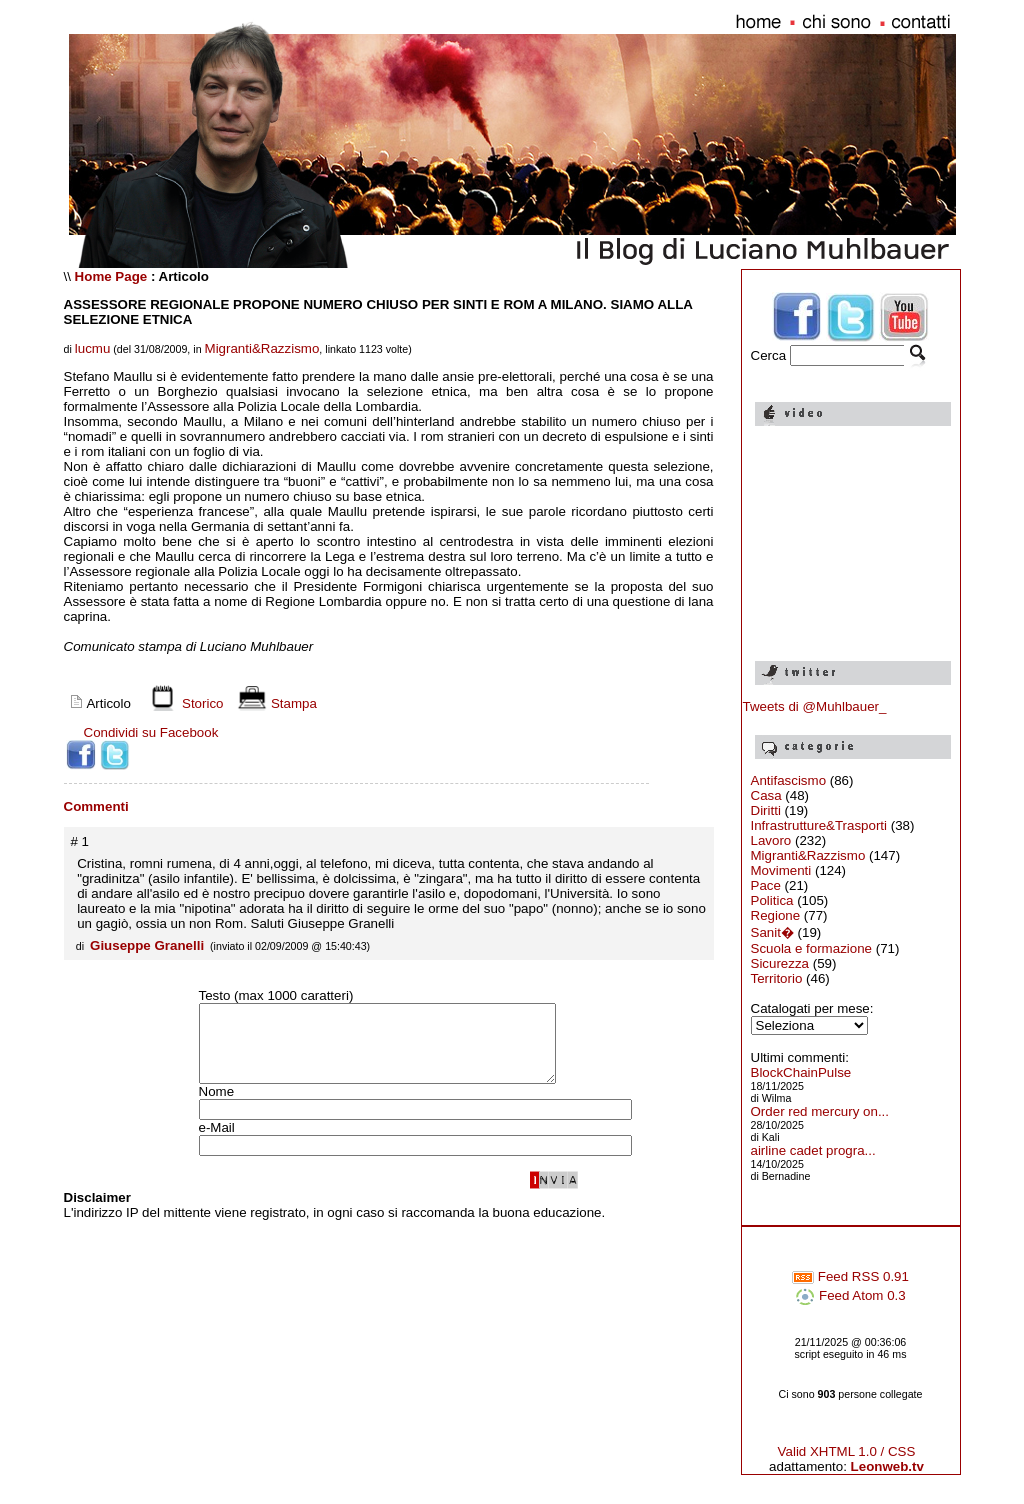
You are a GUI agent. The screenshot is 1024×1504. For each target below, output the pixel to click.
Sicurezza (780, 963)
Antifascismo (789, 780)
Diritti (766, 810)
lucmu (93, 348)
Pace (766, 885)
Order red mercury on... (820, 1111)
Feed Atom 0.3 (850, 1295)
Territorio (777, 978)
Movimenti (781, 870)
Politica (772, 900)
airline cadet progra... (813, 1150)
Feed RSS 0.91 (850, 1276)
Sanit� (772, 932)
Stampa (274, 703)
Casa (766, 795)
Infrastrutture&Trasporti (819, 825)
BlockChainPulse (801, 1072)
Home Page (111, 276)
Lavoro (771, 840)
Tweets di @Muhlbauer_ (815, 706)
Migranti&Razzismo (262, 348)
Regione (776, 915)
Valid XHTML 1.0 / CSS (847, 1451)
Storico (183, 703)
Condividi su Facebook (151, 732)
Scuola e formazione (812, 948)
